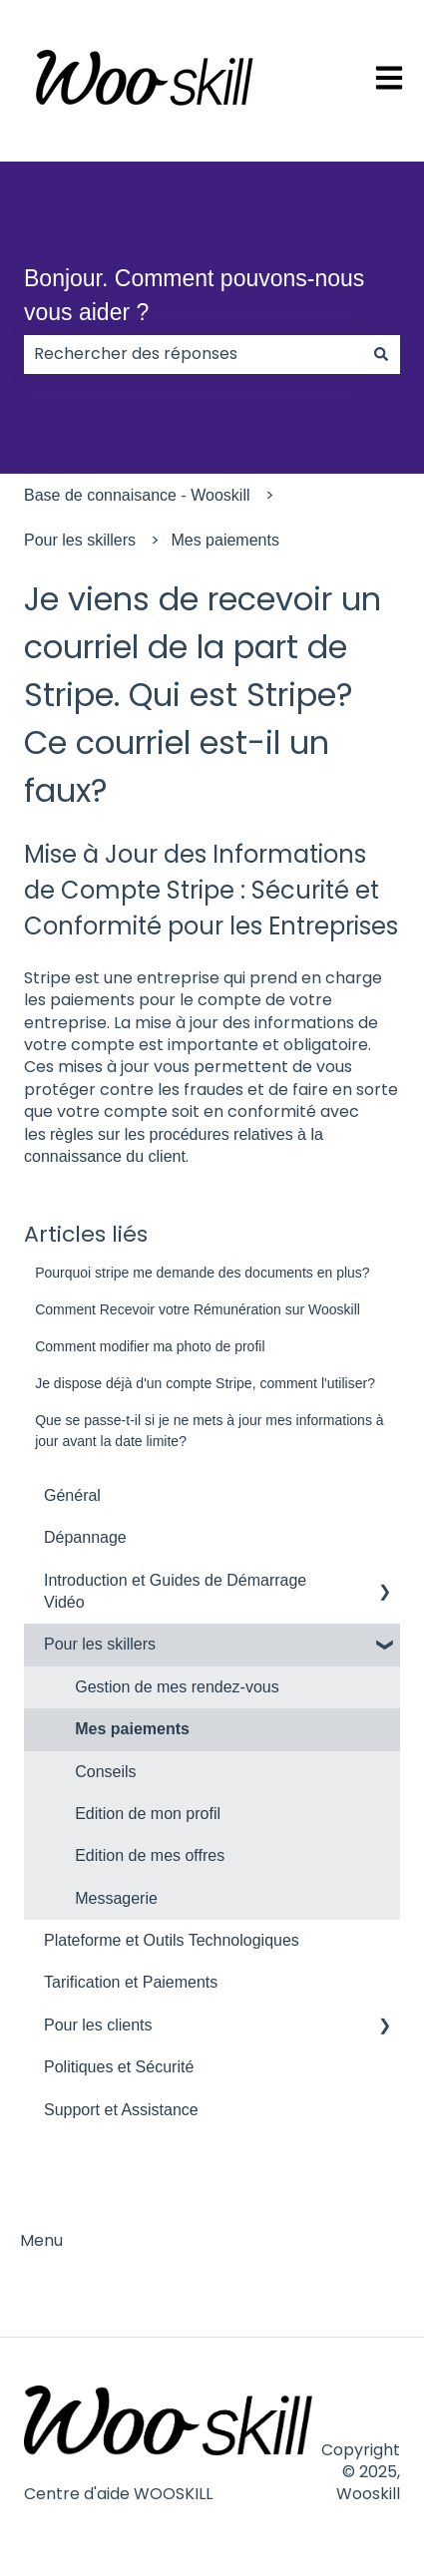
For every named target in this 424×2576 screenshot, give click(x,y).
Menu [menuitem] (41, 2240)
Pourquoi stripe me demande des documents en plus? (202, 1273)
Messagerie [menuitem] (116, 1898)
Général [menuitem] (72, 1495)
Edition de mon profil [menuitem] (147, 1813)
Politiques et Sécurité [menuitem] (119, 2066)
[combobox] (193, 354)
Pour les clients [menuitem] (98, 2025)
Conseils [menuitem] (105, 1771)
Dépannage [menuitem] (85, 1537)
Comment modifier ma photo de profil (149, 1346)
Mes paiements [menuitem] (132, 1728)
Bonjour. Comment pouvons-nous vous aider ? (194, 295)
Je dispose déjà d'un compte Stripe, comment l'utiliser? (205, 1383)
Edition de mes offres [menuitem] (149, 1855)
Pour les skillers (80, 540)
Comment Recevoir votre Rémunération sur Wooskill (197, 1309)
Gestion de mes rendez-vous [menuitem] (177, 1686)
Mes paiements (225, 540)
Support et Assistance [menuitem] (121, 2109)
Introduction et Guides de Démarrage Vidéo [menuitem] (175, 1591)
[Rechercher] (381, 354)
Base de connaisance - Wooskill (137, 495)
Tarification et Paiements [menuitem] (130, 1982)
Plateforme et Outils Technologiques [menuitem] (171, 1940)
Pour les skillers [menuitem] (100, 1644)
